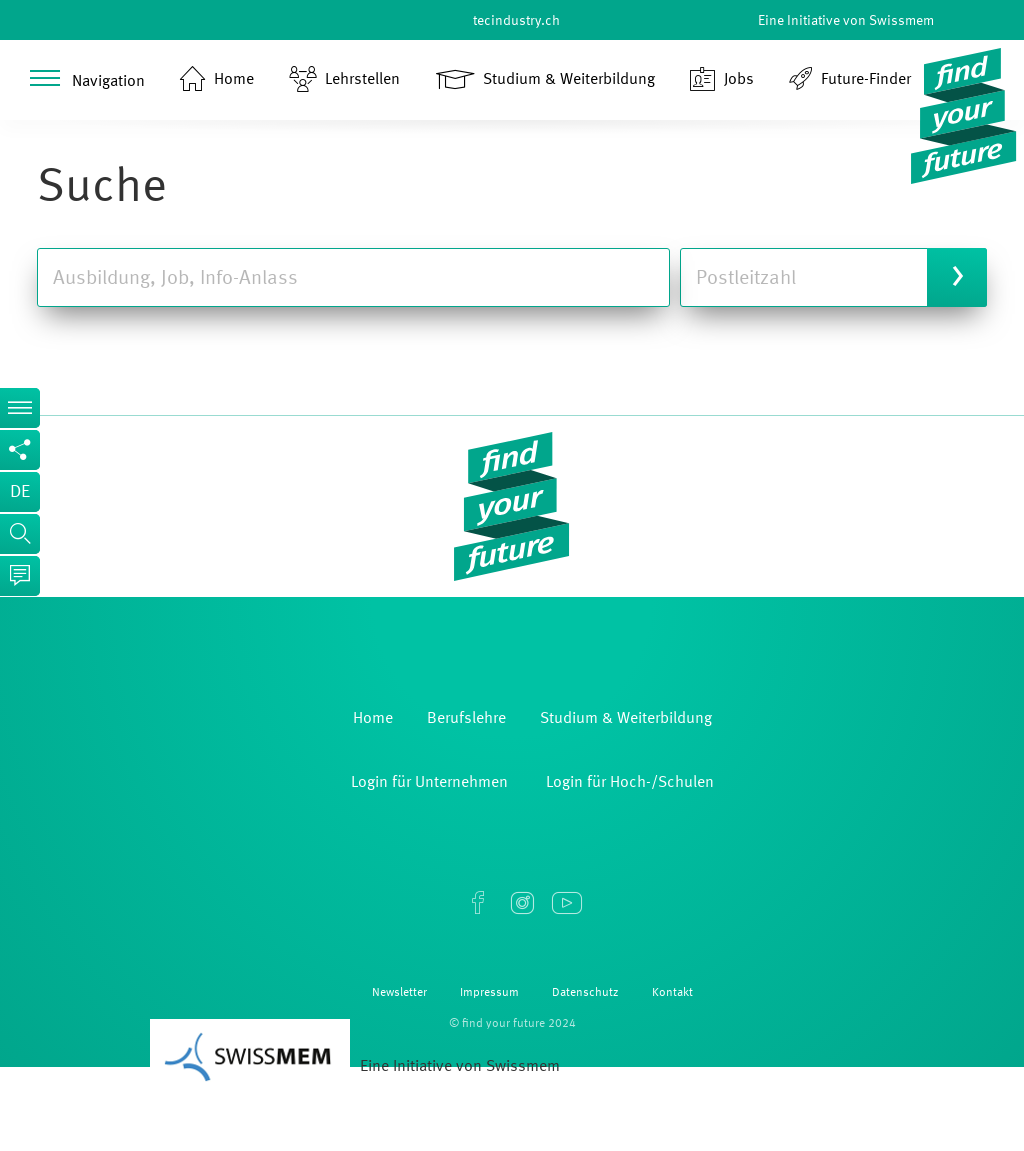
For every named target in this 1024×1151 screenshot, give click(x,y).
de (20, 492)
